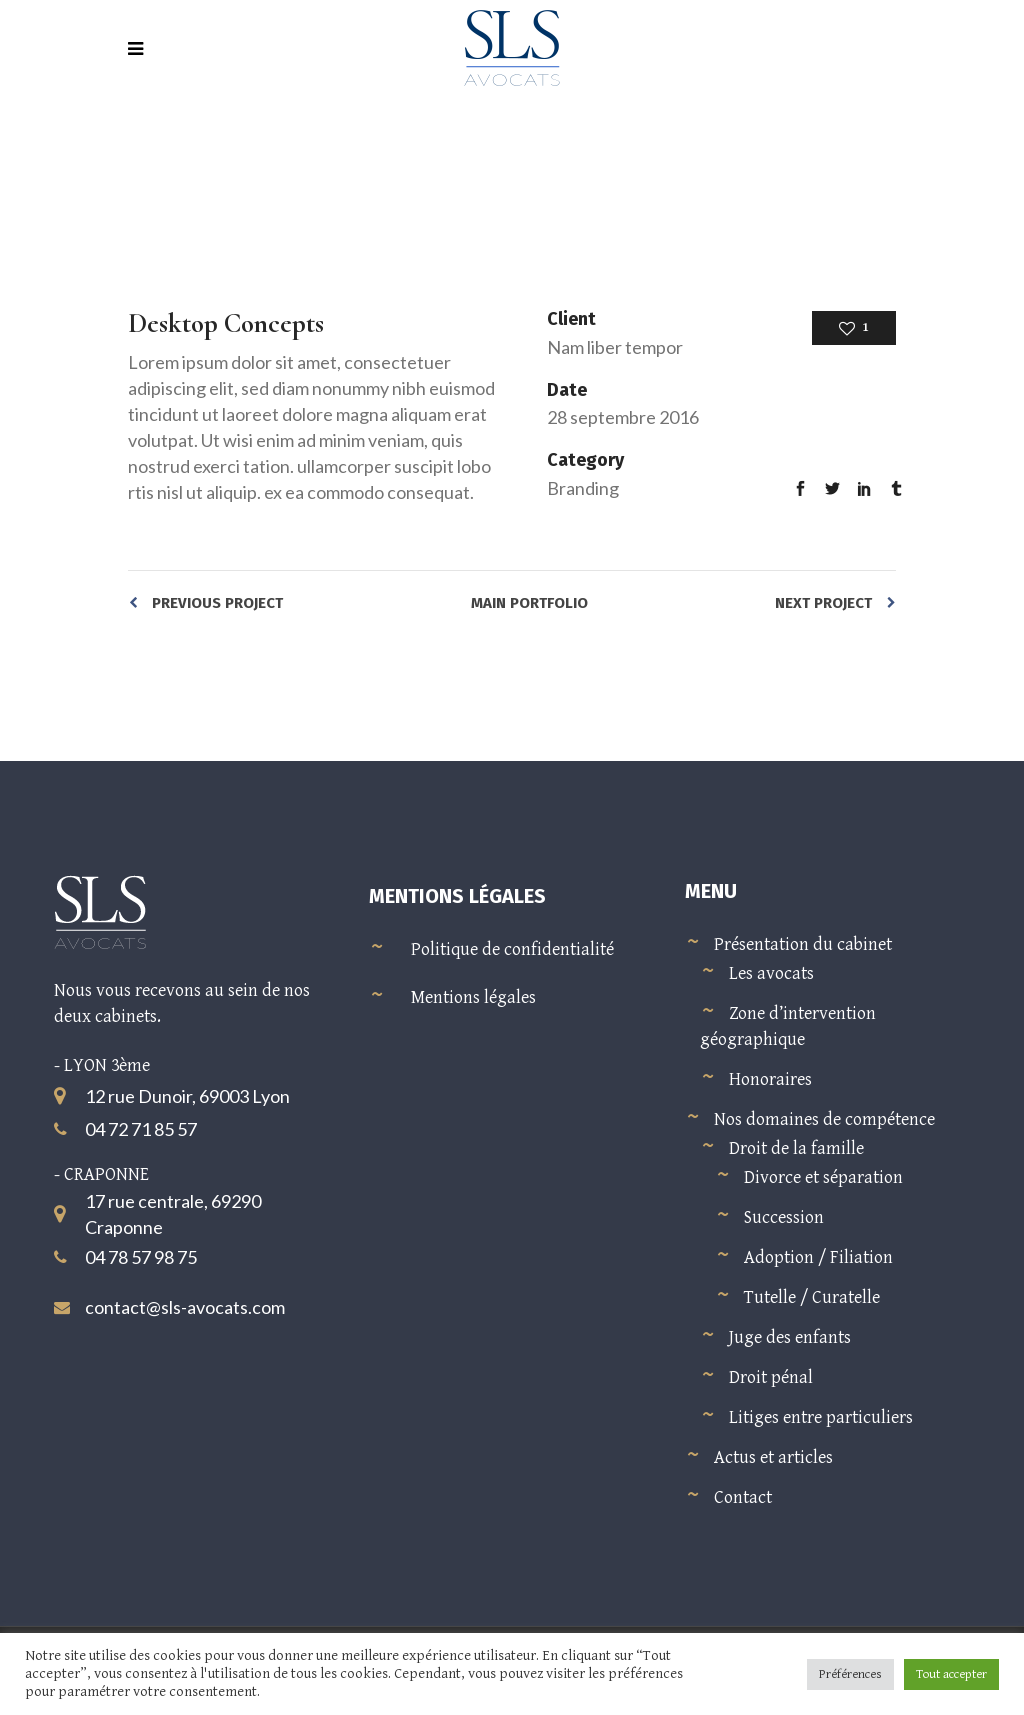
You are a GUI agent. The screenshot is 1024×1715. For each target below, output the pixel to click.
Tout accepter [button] (951, 1674)
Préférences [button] (850, 1674)
